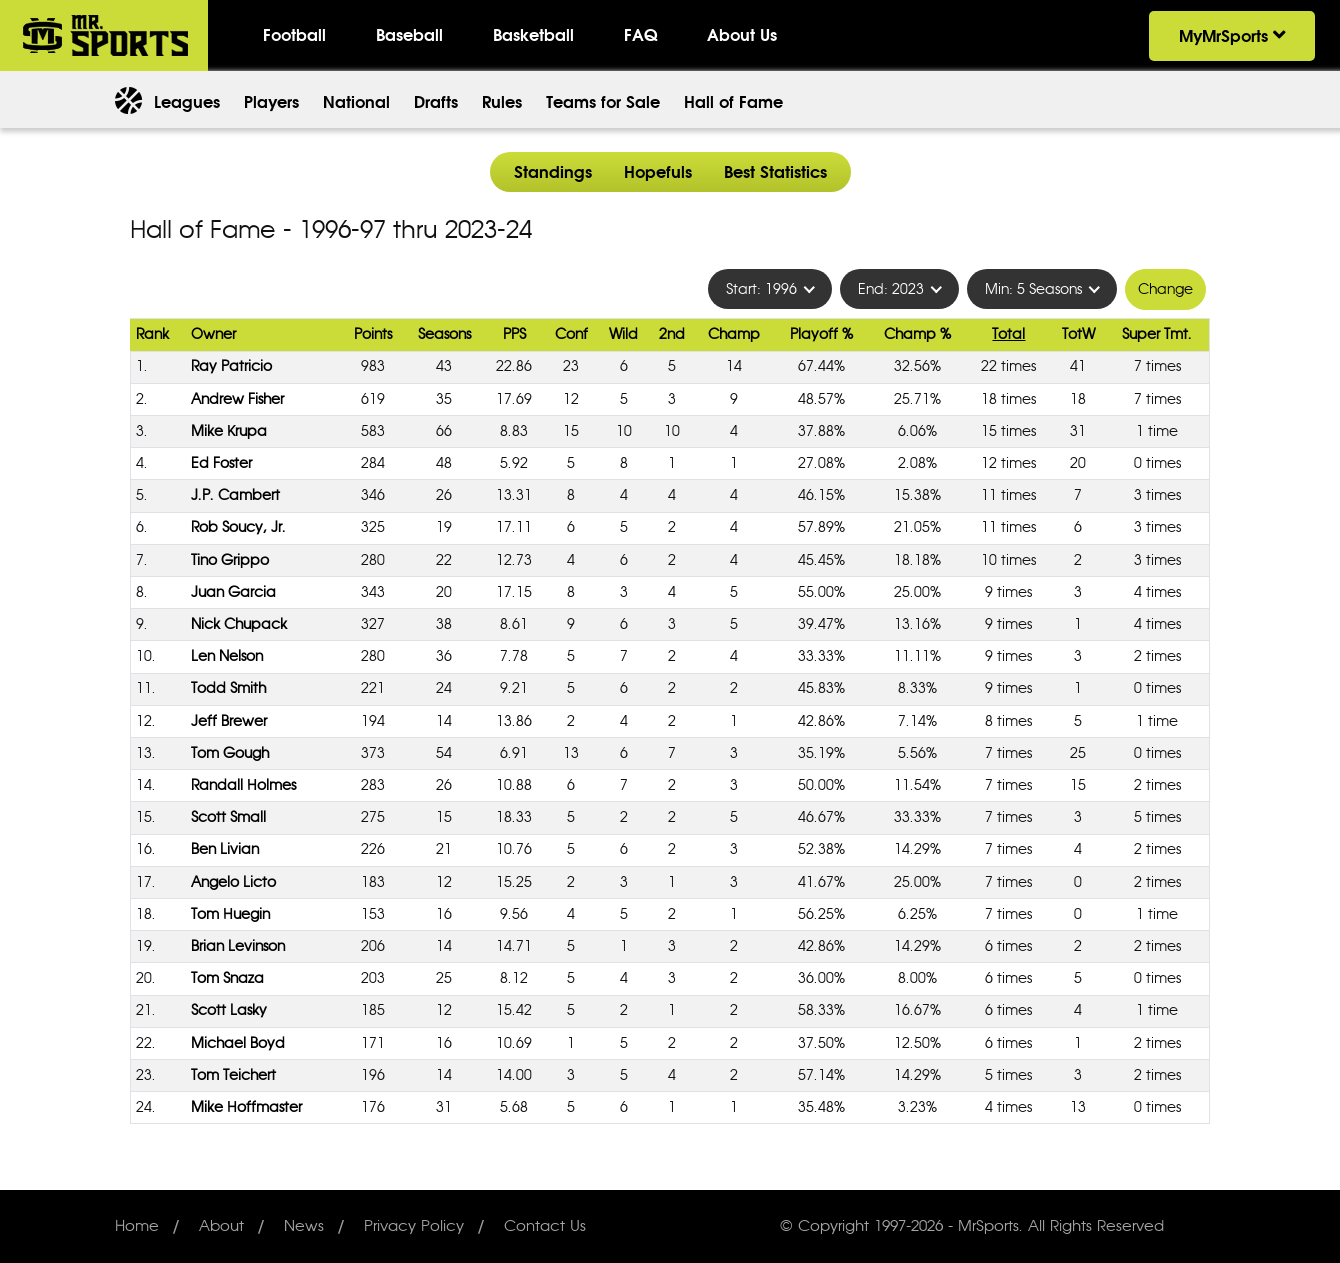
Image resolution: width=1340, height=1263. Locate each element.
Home (137, 1226)
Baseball (409, 35)
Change (1165, 289)
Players (271, 102)
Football (294, 35)
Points (373, 334)
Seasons (444, 334)
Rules (502, 102)
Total (1008, 334)
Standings (553, 172)
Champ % (917, 334)
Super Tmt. (1157, 334)
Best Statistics (775, 172)
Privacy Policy (414, 1226)
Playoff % (821, 334)
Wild (623, 334)
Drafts (436, 102)
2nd (672, 334)
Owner (213, 334)
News (304, 1226)
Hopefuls (658, 172)
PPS (514, 334)
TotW (1078, 334)
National (356, 102)
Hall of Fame (733, 102)
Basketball (533, 35)
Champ (734, 334)
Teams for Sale (603, 102)
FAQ (640, 35)
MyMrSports (1232, 36)
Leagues (187, 102)
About (221, 1226)
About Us (742, 35)
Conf (571, 334)
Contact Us (545, 1226)
